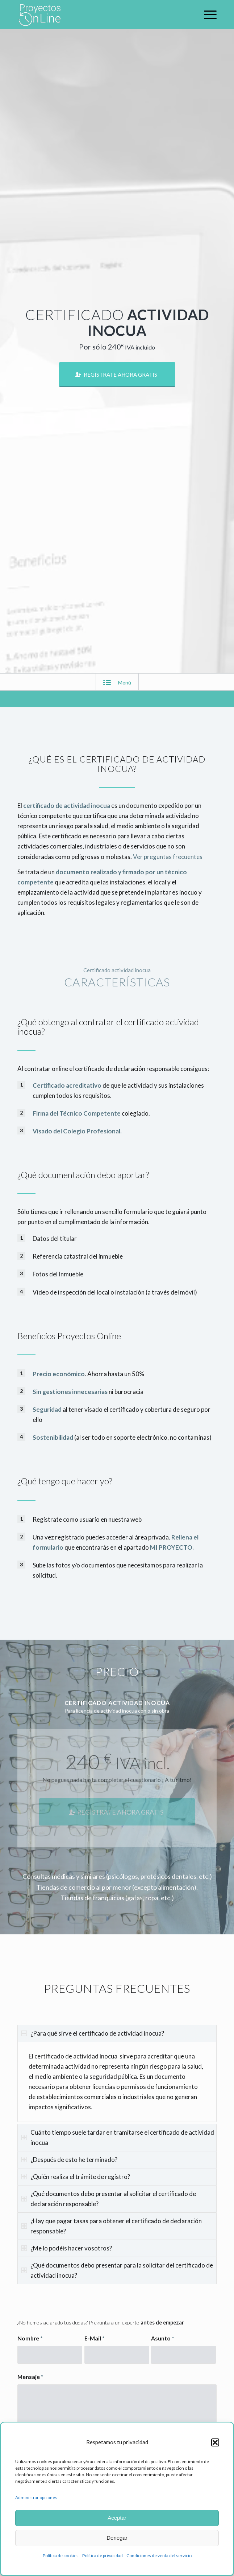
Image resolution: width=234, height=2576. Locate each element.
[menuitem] (207, 14)
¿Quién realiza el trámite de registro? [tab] (75, 2176)
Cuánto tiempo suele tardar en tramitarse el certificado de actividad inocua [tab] (117, 2137)
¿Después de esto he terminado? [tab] (69, 2159)
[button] (215, 2442)
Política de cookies (61, 2555)
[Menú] (207, 14)
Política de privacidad (102, 2555)
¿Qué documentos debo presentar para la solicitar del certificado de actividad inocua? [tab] (117, 2270)
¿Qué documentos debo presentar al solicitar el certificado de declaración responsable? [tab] (108, 2199)
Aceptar (117, 2518)
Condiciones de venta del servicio (159, 2555)
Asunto (162, 2338)
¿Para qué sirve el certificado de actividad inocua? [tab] (92, 2033)
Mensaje (30, 2376)
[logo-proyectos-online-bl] (96, 14)
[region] (116, 2082)
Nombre (30, 2338)
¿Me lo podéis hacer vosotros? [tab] (66, 2248)
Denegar (117, 2538)
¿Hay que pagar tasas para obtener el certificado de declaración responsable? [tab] (111, 2226)
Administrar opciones (36, 2497)
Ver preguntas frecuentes (167, 856)
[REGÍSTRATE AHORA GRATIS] (117, 374)
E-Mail (94, 2338)
